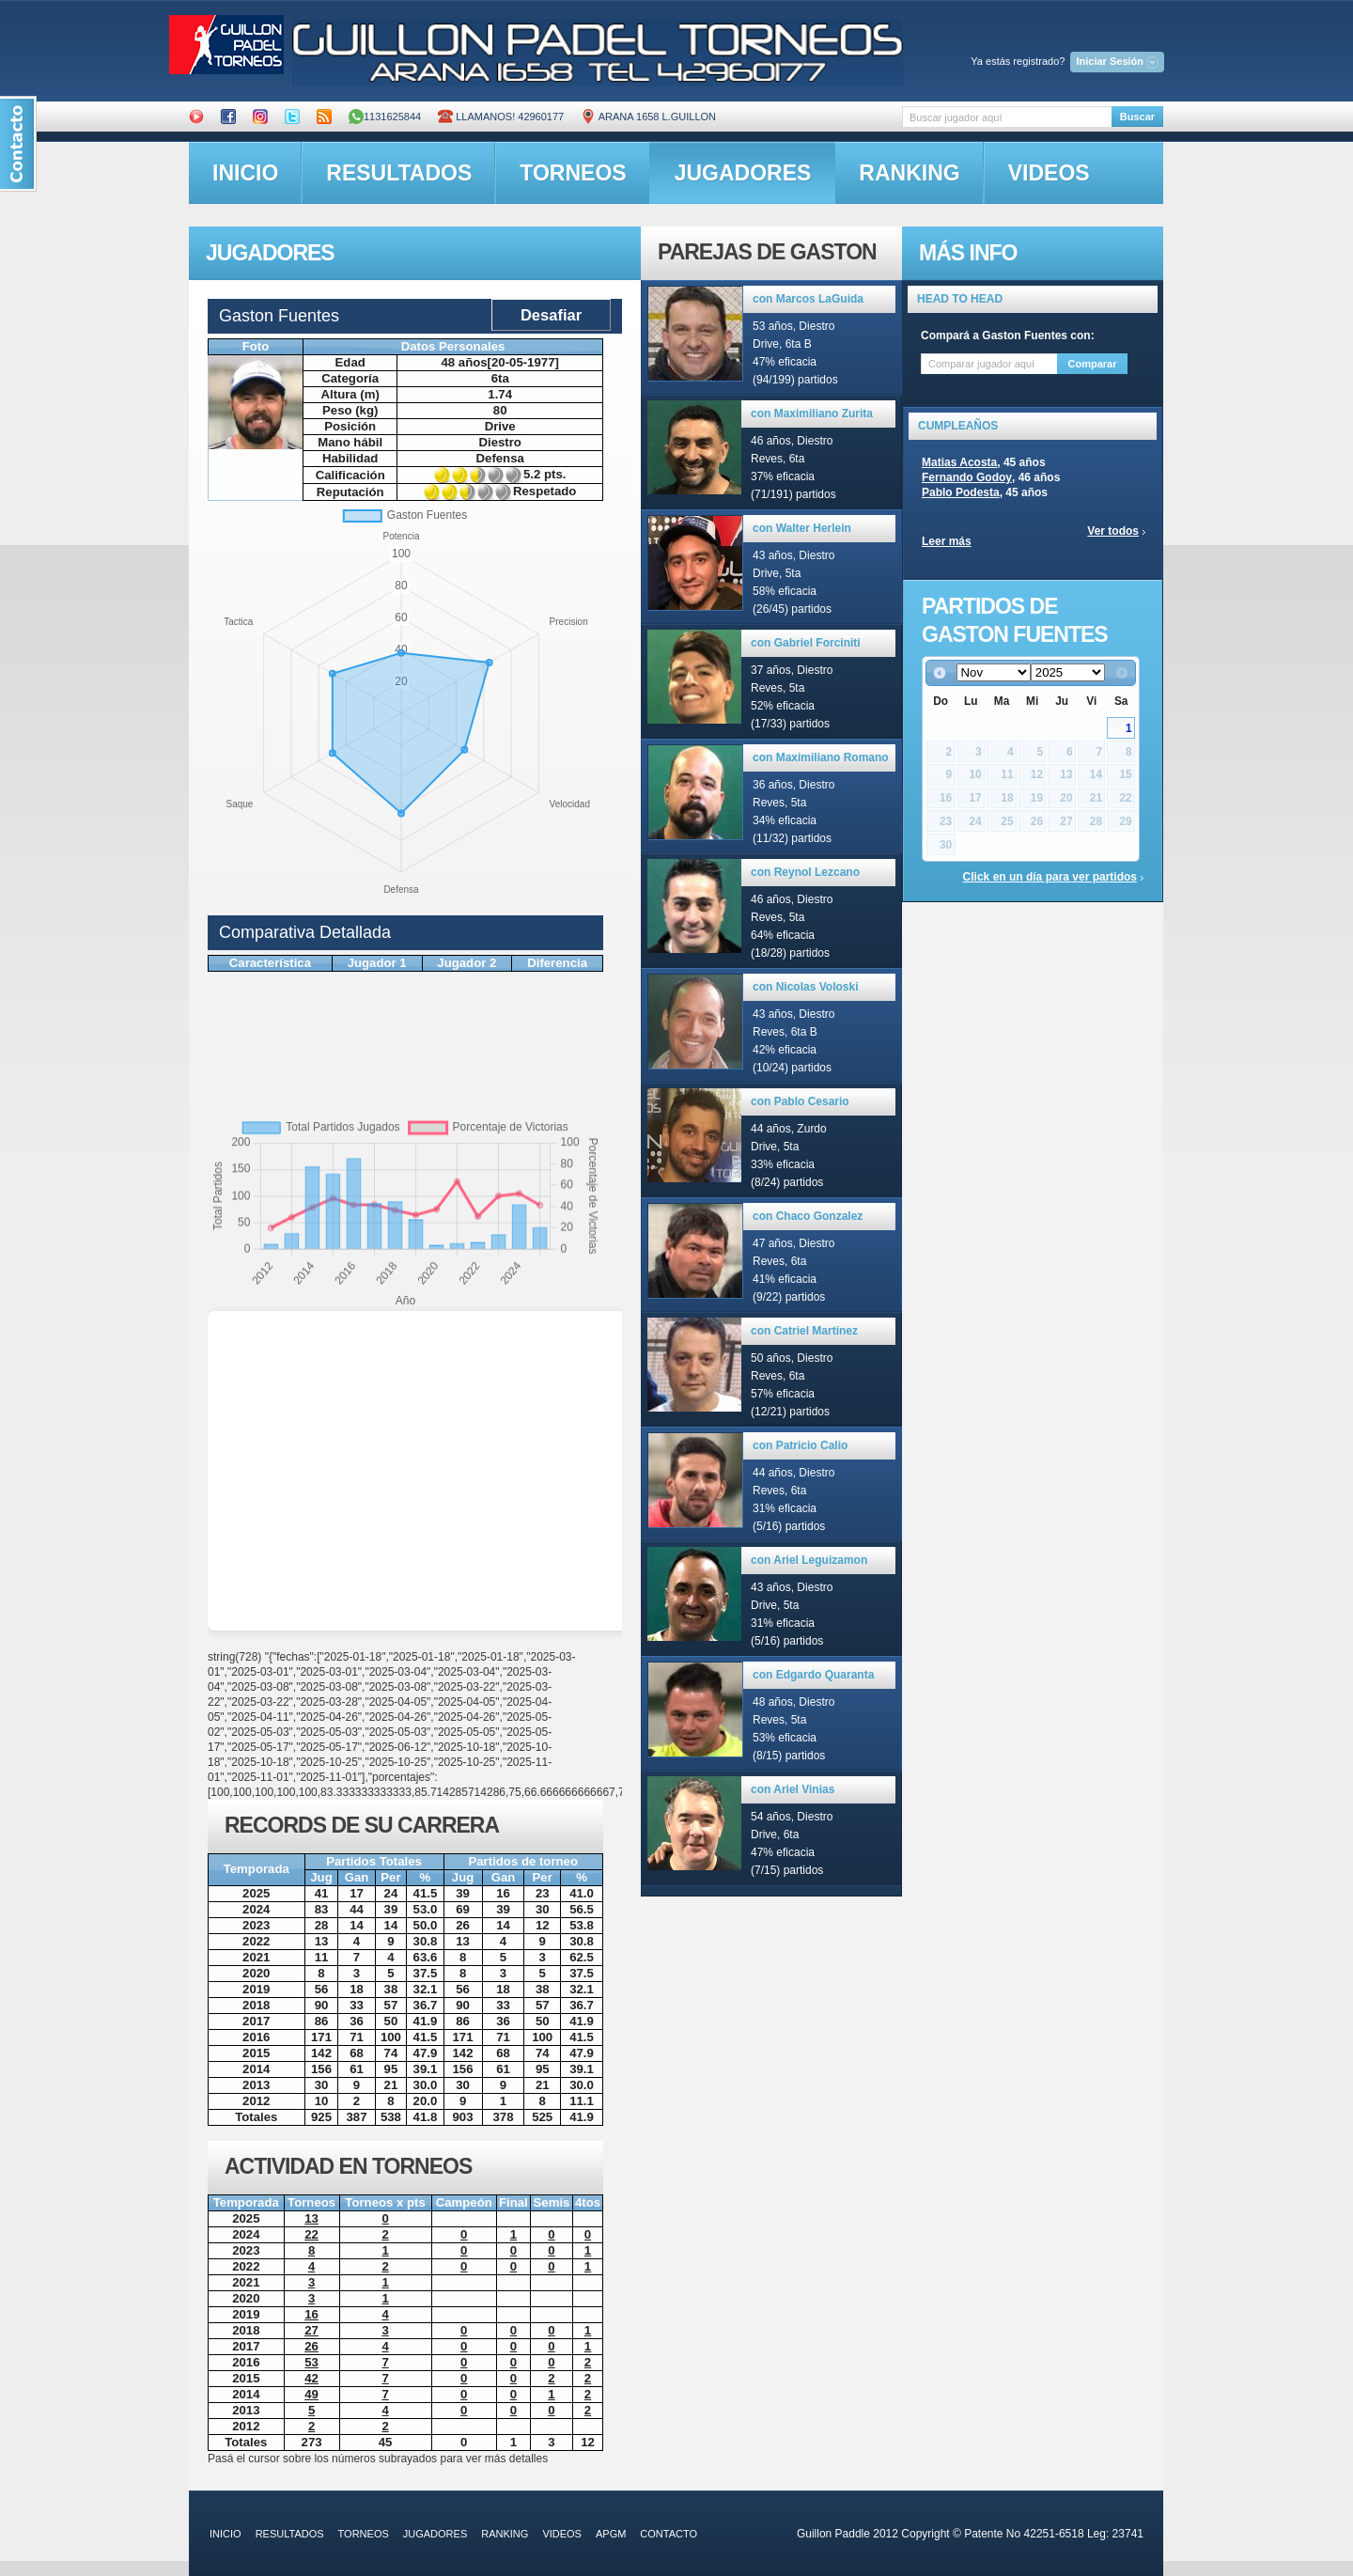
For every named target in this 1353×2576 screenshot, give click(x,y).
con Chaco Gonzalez (808, 1216)
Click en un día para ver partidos (1050, 876)
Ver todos (1113, 531)
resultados (399, 173)
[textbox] (1007, 117)
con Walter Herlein (802, 528)
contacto (668, 2533)
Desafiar (551, 314)
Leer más (947, 541)
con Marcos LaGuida (808, 298)
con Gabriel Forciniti (806, 642)
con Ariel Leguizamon (809, 1560)
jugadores (743, 173)
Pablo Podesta (961, 492)
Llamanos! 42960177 (501, 116)
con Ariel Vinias (792, 1789)
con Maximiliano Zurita (812, 413)
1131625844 (385, 116)
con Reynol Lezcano (805, 872)
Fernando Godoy (967, 477)
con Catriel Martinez (804, 1330)
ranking (909, 173)
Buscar (1137, 116)
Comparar (1092, 363)
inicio (245, 173)
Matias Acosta (959, 462)
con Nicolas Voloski (805, 986)
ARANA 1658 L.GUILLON (648, 116)
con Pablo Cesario (800, 1101)
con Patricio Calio (800, 1445)
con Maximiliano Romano (821, 757)
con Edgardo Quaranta (813, 1674)
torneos (573, 173)
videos (1049, 173)
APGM (611, 2533)
